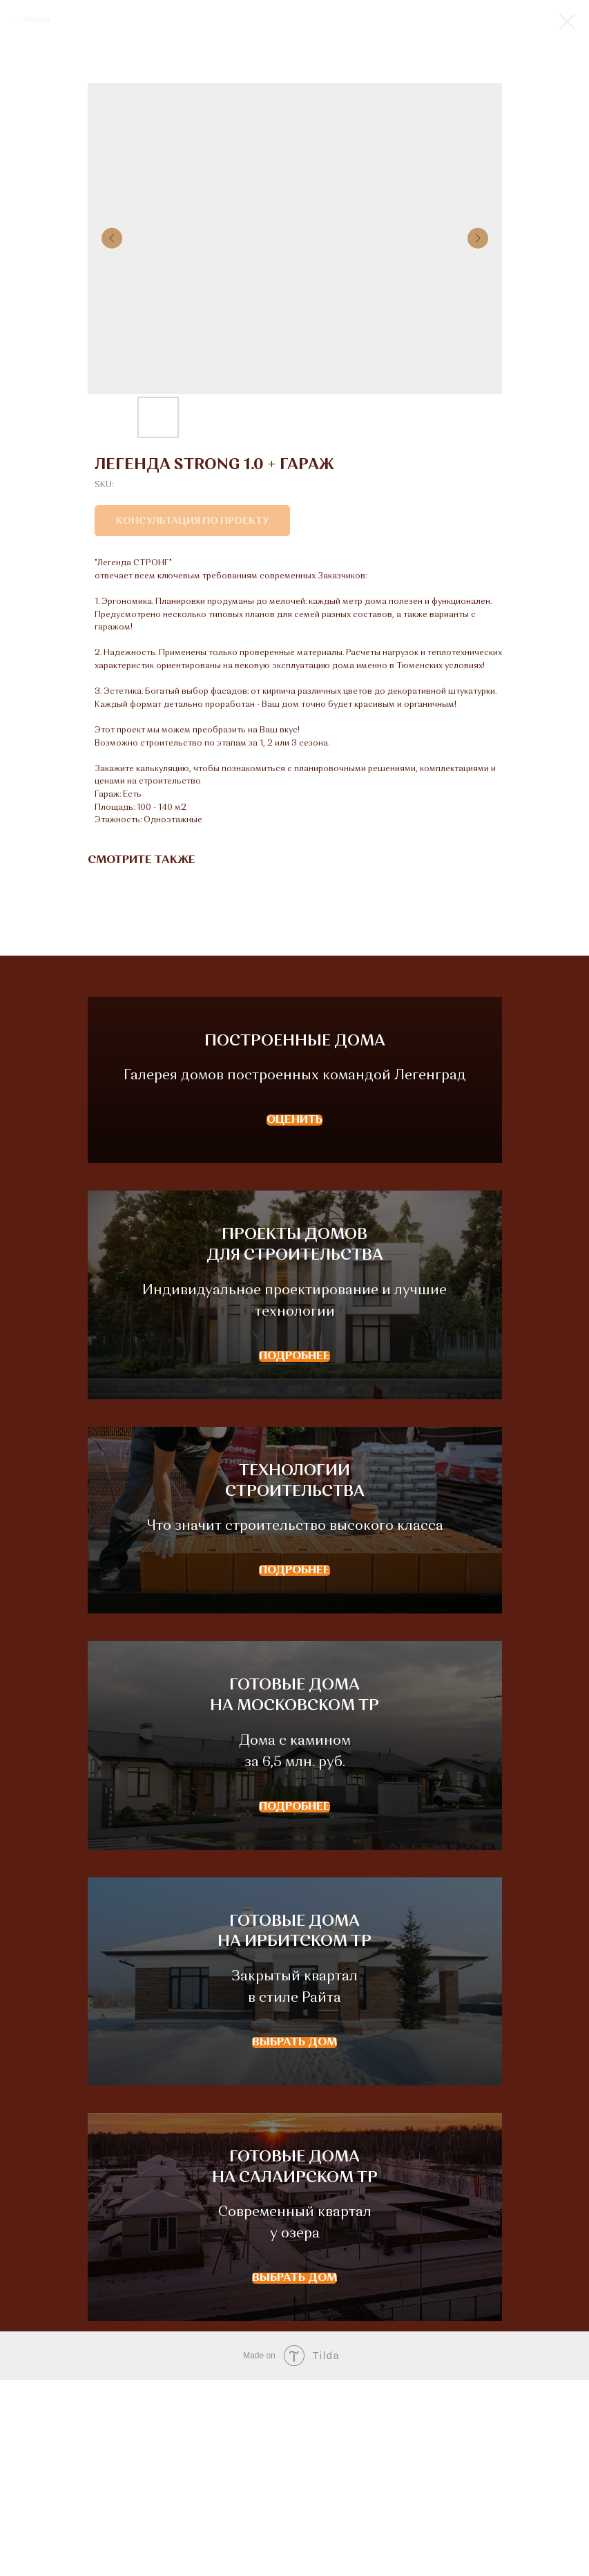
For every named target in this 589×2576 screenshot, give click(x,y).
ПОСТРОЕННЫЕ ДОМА (294, 1073)
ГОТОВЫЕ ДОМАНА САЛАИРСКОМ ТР (295, 2352)
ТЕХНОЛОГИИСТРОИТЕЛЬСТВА (295, 1589)
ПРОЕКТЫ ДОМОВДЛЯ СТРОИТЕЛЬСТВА (294, 1320)
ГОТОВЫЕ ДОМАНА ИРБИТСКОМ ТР (294, 2094)
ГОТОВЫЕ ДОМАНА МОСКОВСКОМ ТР (294, 1837)
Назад (37, 20)
